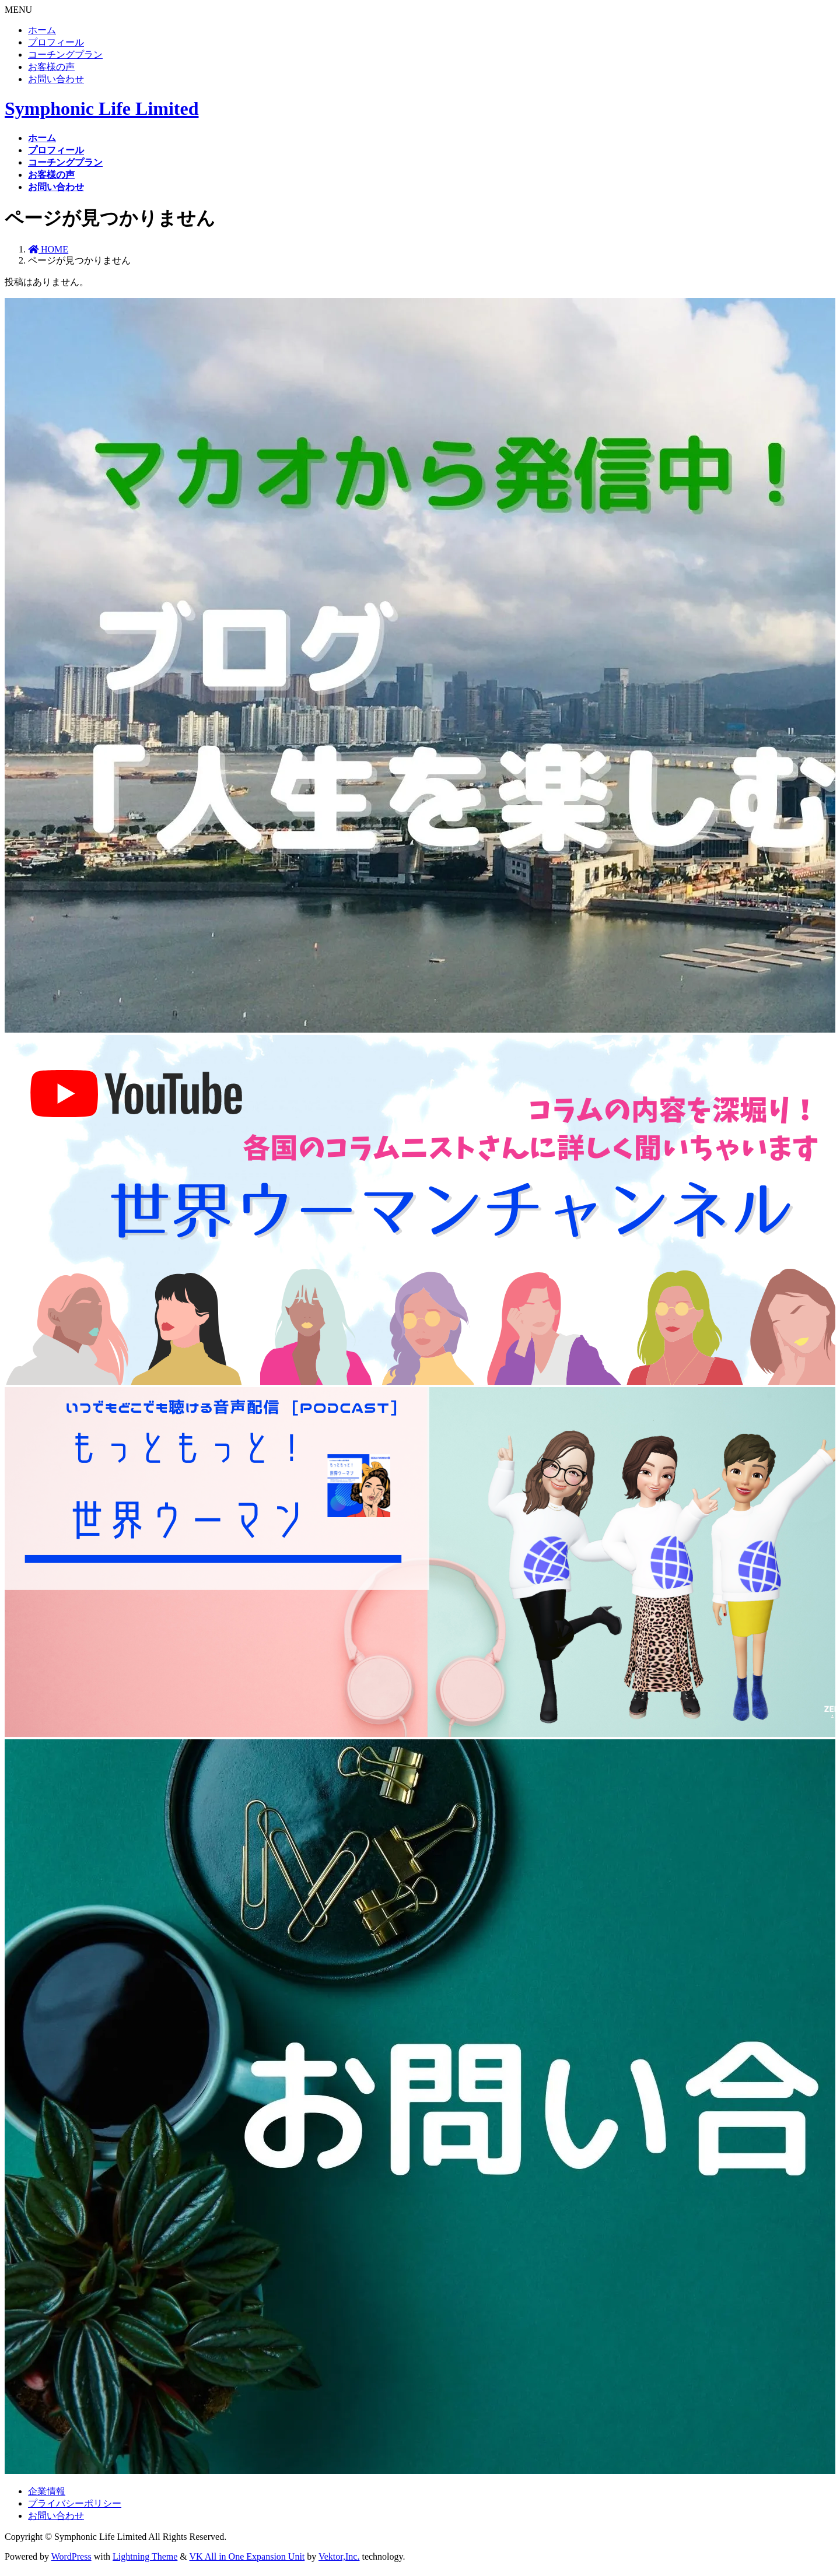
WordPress (71, 2556)
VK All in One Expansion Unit (247, 2556)
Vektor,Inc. (338, 2556)
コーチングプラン (65, 54)
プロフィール (56, 42)
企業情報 (46, 2491)
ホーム (42, 30)
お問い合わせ (56, 79)
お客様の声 (51, 67)
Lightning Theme (145, 2556)
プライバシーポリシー (74, 2503)
